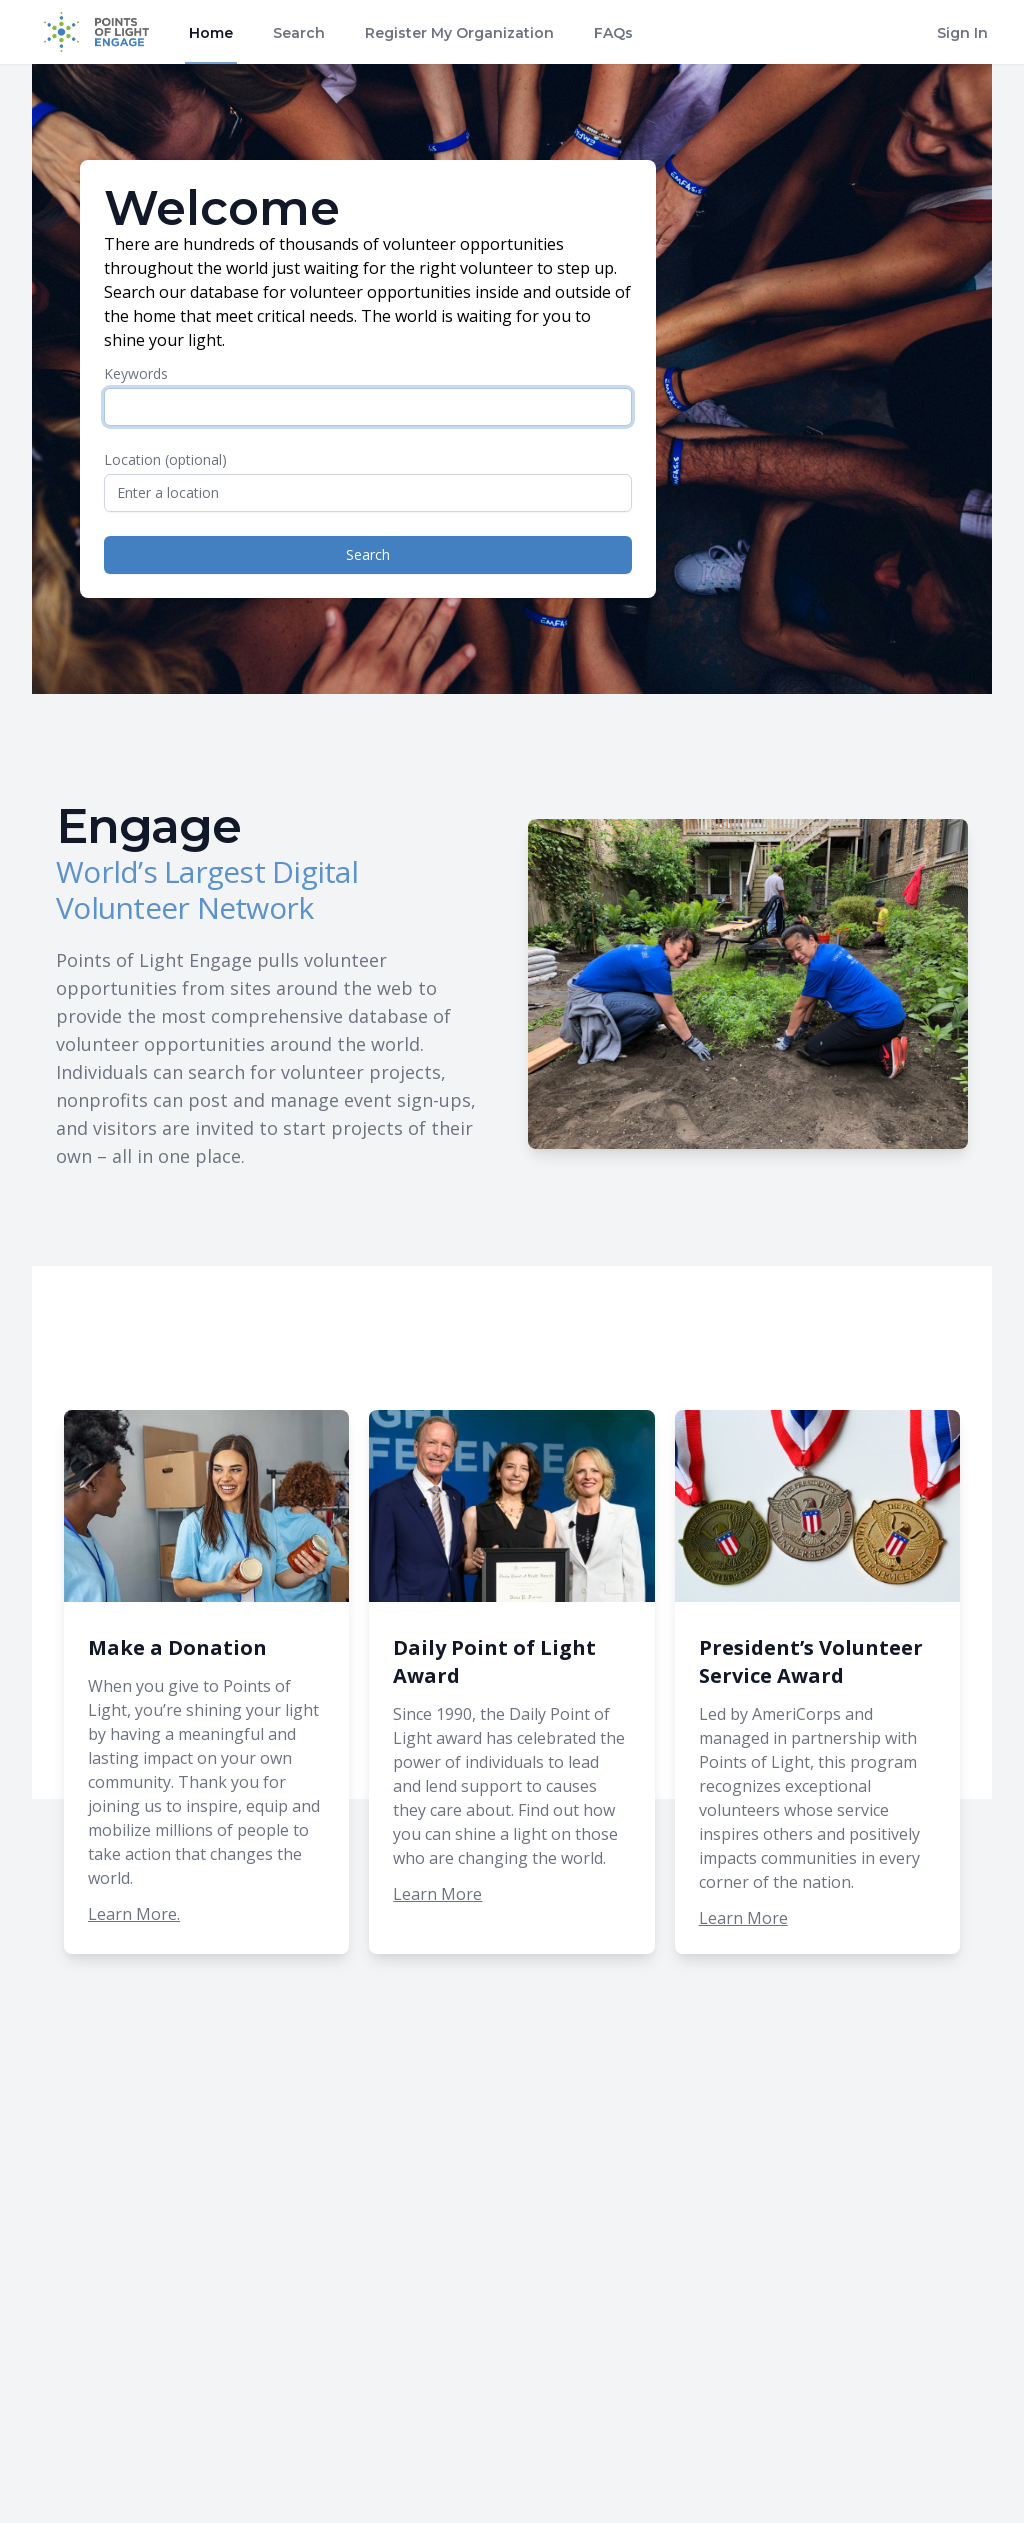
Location (165, 459)
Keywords (136, 373)
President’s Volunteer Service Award (811, 1661)
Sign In (962, 33)
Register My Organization (459, 33)
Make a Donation (177, 1647)
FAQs (613, 33)
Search (299, 33)
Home (211, 33)
